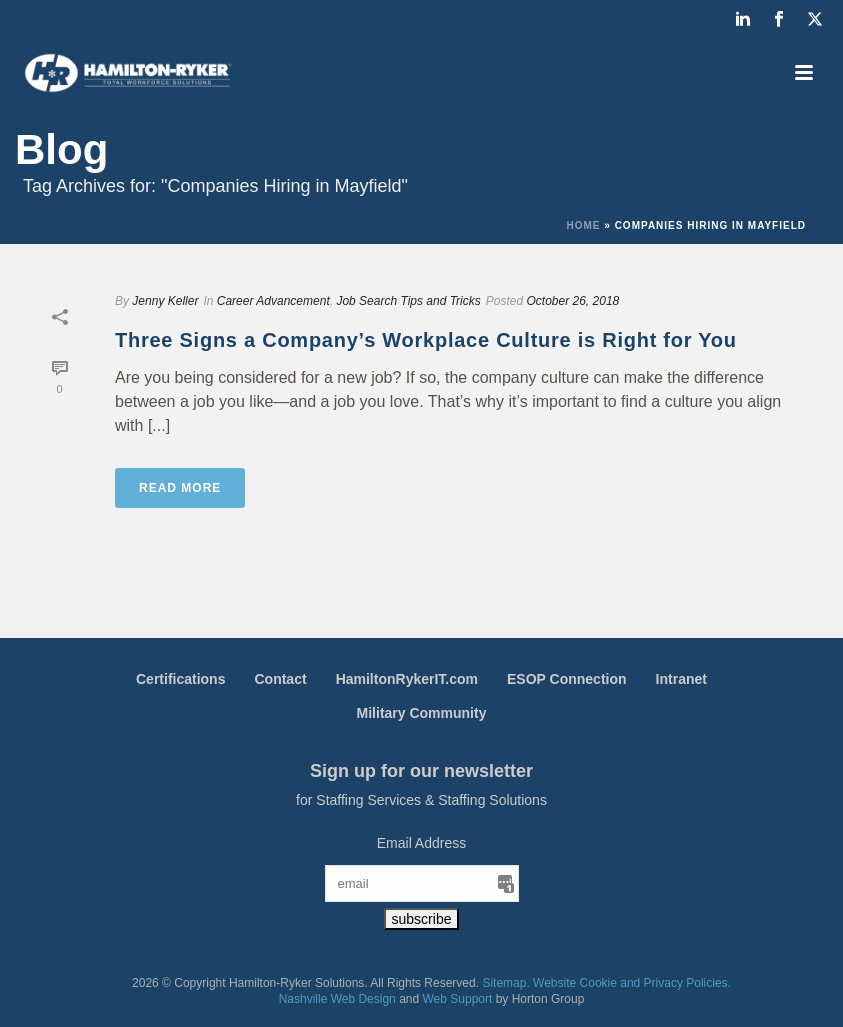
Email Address (421, 843)
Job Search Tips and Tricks (408, 301)
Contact (280, 679)
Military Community (422, 713)
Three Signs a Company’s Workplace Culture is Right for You (426, 340)
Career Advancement (273, 301)
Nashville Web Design (337, 999)
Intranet (681, 679)
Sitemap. (505, 983)
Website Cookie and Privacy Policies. (632, 983)
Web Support (458, 999)
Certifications (180, 679)
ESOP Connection (567, 679)
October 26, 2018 (573, 301)
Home (584, 225)
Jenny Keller (165, 301)
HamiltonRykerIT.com (407, 679)
